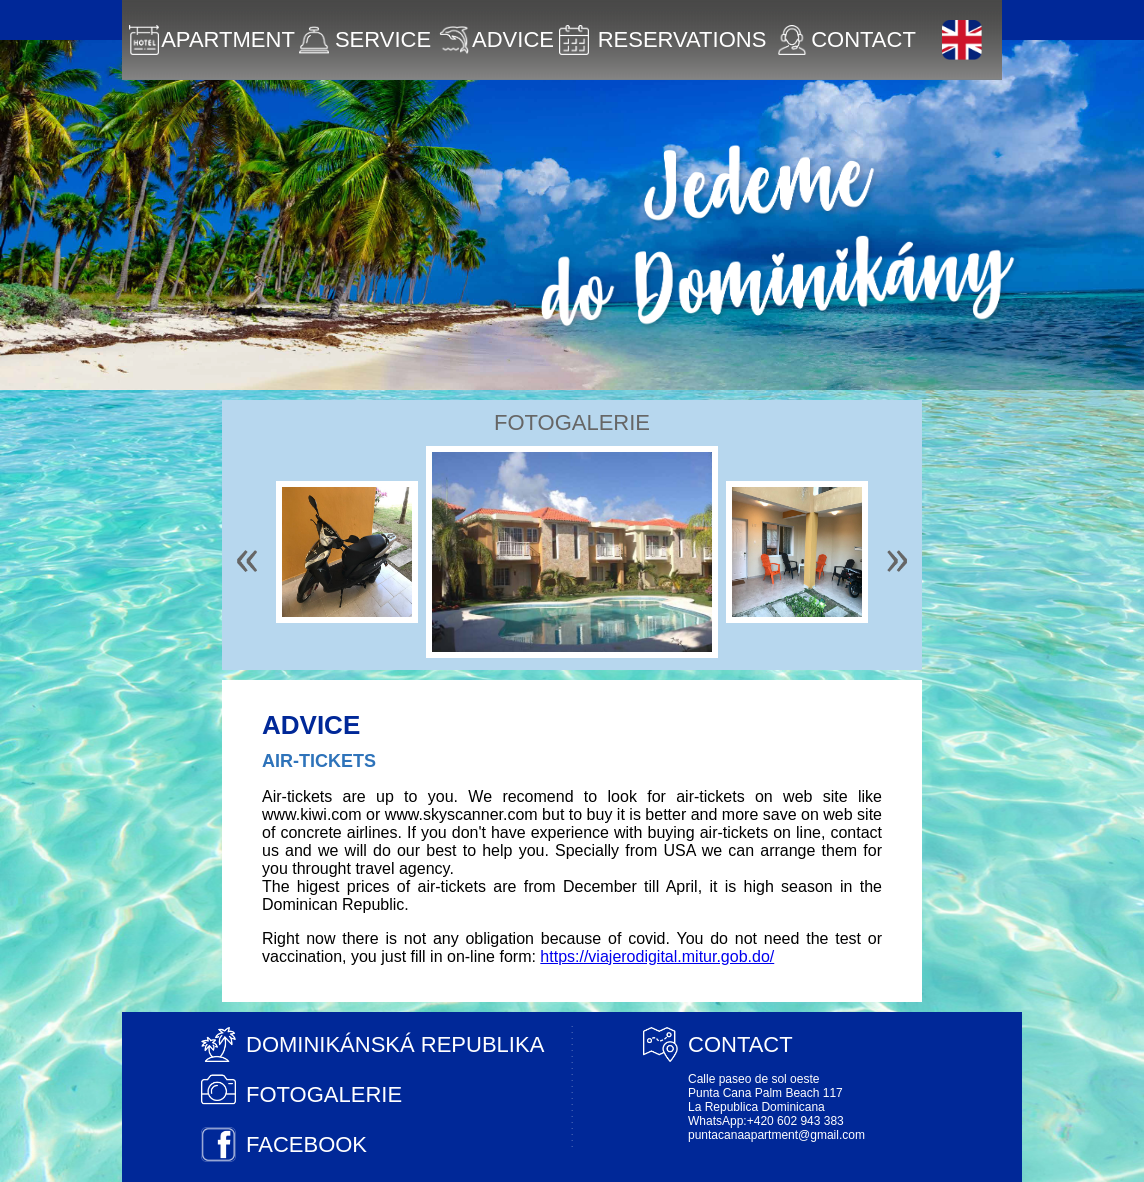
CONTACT (846, 40)
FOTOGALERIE (324, 1094)
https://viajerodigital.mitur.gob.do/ (657, 956)
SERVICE (365, 40)
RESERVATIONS (662, 40)
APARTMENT (212, 40)
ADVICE (496, 40)
